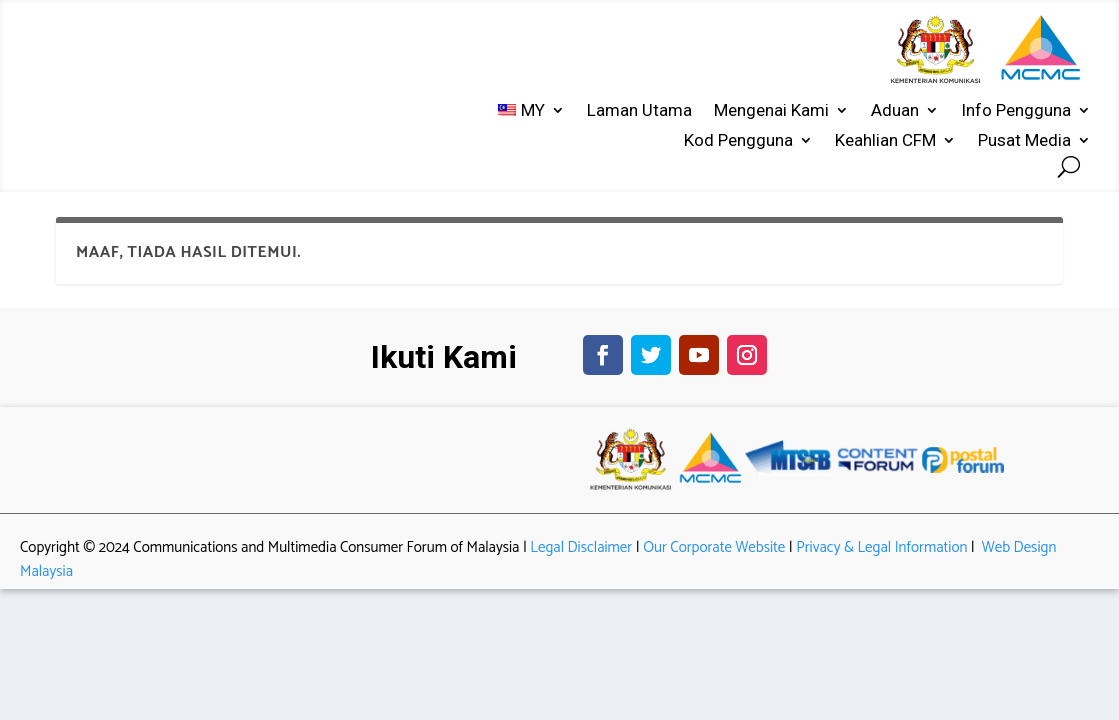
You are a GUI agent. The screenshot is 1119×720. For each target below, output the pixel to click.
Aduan (895, 111)
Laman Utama (639, 111)
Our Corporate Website (714, 562)
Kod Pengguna (738, 141)
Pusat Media (1024, 141)
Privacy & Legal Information (881, 562)
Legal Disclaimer (581, 562)
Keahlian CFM (885, 141)
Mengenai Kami (771, 111)
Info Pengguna (1016, 111)
